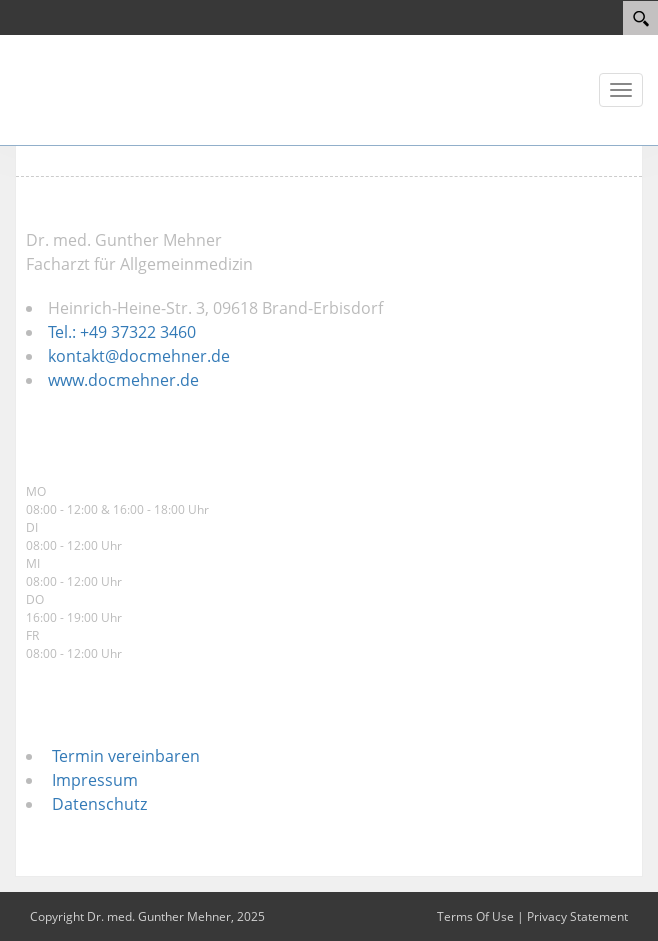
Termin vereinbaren (122, 756)
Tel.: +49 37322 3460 (122, 332)
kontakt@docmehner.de (139, 356)
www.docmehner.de (123, 380)
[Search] (640, 18)
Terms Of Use (475, 916)
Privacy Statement (577, 916)
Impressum (91, 780)
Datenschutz (95, 804)
